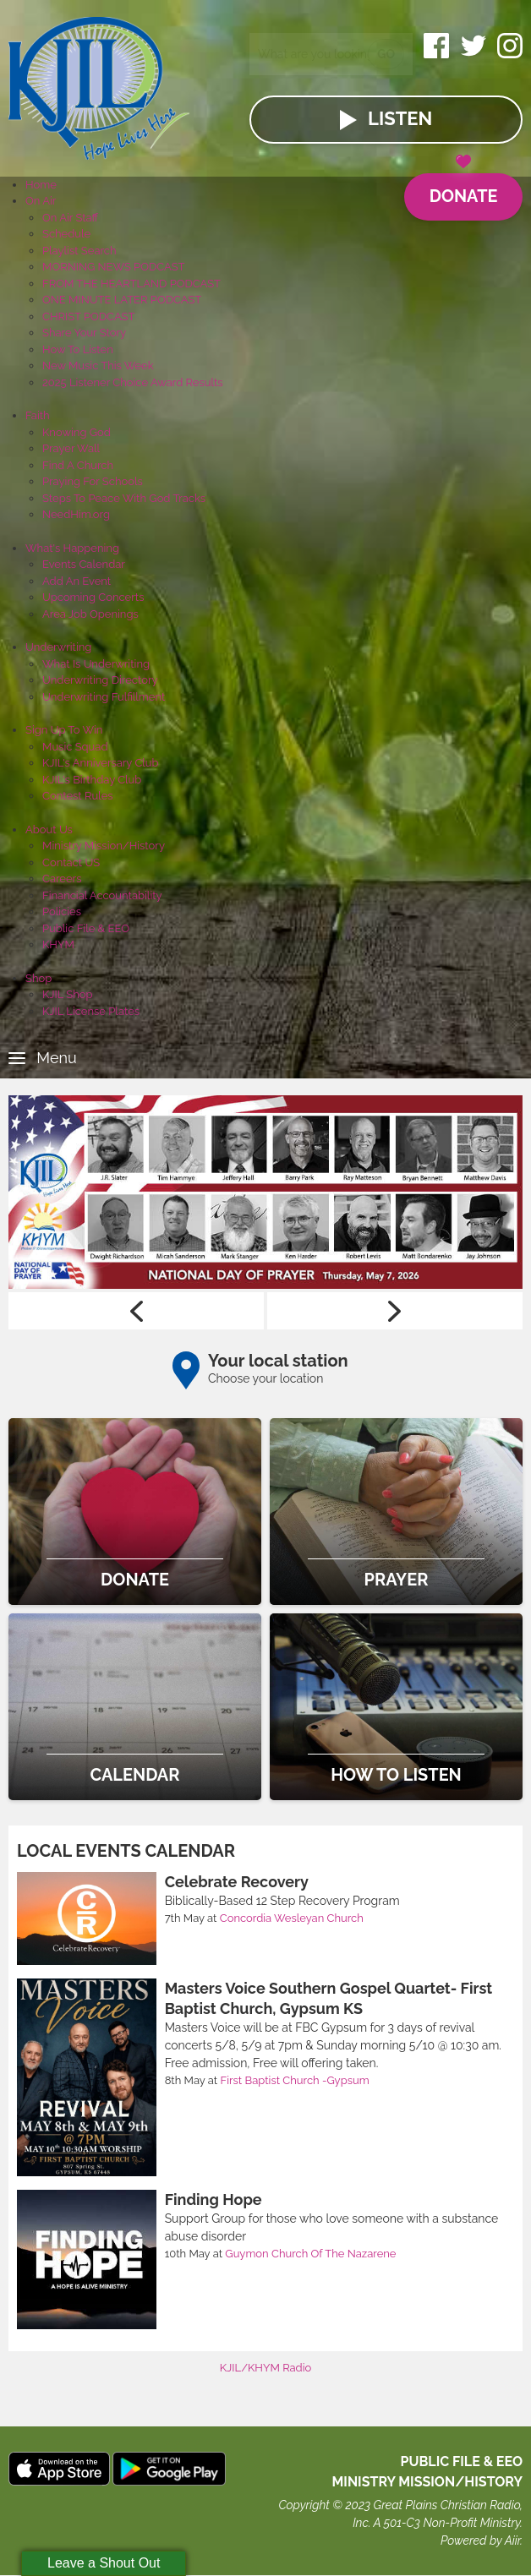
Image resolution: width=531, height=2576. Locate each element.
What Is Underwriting (96, 664)
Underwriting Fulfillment (103, 696)
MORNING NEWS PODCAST (113, 266)
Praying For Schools (92, 481)
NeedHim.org (76, 514)
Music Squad (75, 746)
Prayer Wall (71, 448)
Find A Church (77, 465)
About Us (49, 829)
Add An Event (76, 581)
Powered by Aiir (480, 2541)
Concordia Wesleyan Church (292, 1918)
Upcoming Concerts (93, 597)
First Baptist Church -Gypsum (295, 2080)
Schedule (66, 233)
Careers (61, 878)
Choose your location (265, 1378)
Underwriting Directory (100, 680)
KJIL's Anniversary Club (100, 762)
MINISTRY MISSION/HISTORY (427, 2483)
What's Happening (72, 548)
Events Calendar (83, 564)
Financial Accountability (102, 895)
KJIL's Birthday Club (91, 779)
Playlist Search (79, 250)
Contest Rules (77, 795)
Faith (37, 415)
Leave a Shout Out (103, 2563)
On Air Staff (70, 217)
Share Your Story (84, 332)
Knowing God (76, 432)
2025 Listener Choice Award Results (132, 382)
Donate (463, 190)
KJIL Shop (67, 994)
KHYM (58, 944)
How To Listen (77, 349)
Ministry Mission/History (103, 845)
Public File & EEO (85, 928)
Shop (38, 978)
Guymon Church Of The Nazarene (310, 2253)
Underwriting (58, 647)
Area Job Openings (90, 614)
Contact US (71, 862)
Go (386, 54)
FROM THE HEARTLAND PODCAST (131, 283)
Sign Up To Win (63, 729)
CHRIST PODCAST (88, 316)
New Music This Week (98, 365)
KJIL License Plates (91, 1011)
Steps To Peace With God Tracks (123, 498)
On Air (40, 200)
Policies (61, 911)
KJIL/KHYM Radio (266, 2367)
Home (41, 184)
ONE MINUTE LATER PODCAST (121, 299)
